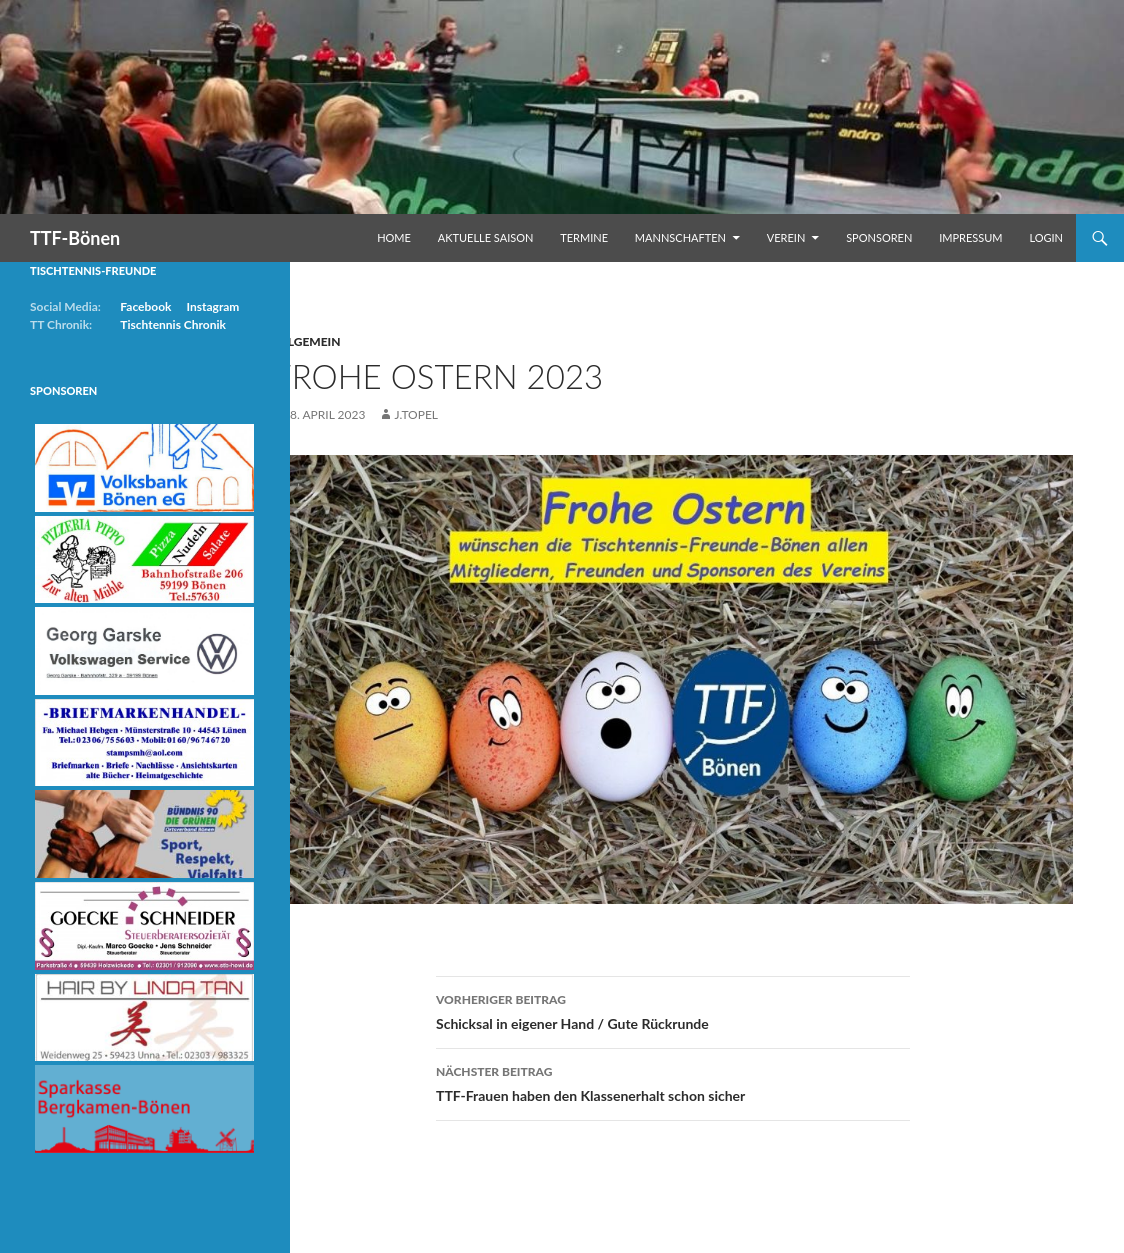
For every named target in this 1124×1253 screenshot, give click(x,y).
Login (1046, 237)
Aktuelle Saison (486, 237)
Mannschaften (680, 237)
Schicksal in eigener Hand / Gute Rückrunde (673, 1010)
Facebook (145, 306)
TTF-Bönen (75, 238)
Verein (786, 237)
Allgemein (307, 341)
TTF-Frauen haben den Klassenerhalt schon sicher (673, 1082)
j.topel (416, 414)
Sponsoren (879, 237)
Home (394, 237)
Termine (584, 237)
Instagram (212, 306)
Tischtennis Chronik (173, 324)
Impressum (970, 237)
